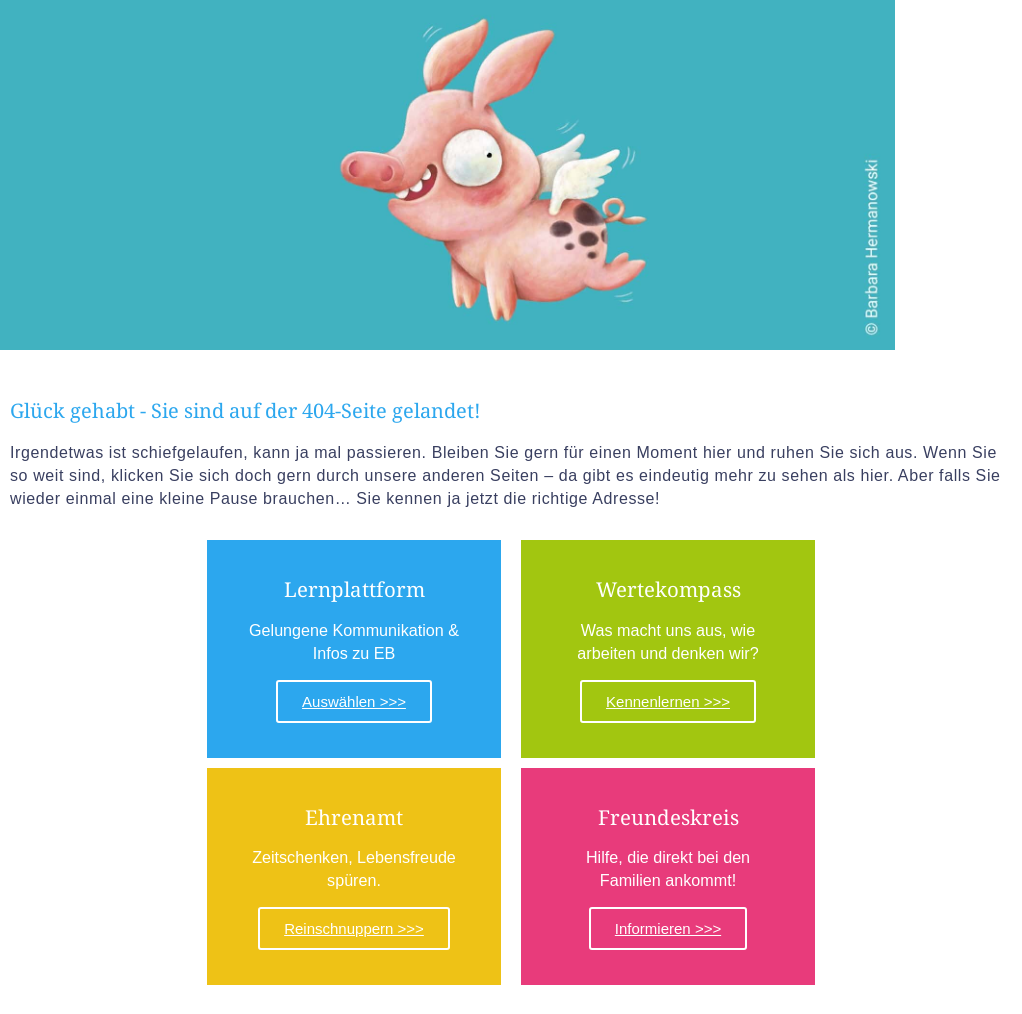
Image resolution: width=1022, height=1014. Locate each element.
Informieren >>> (668, 927)
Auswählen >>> (354, 700)
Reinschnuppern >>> (354, 927)
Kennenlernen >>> (668, 700)
